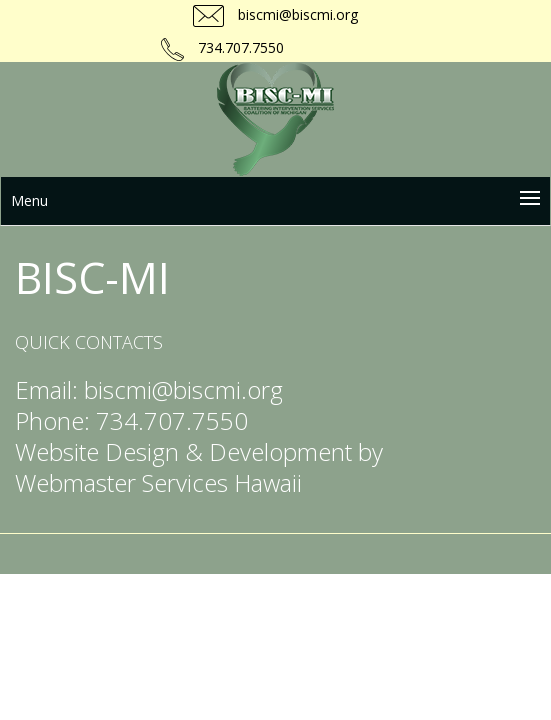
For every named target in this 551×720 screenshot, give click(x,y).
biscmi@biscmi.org (296, 14)
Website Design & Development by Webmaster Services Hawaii (199, 467)
